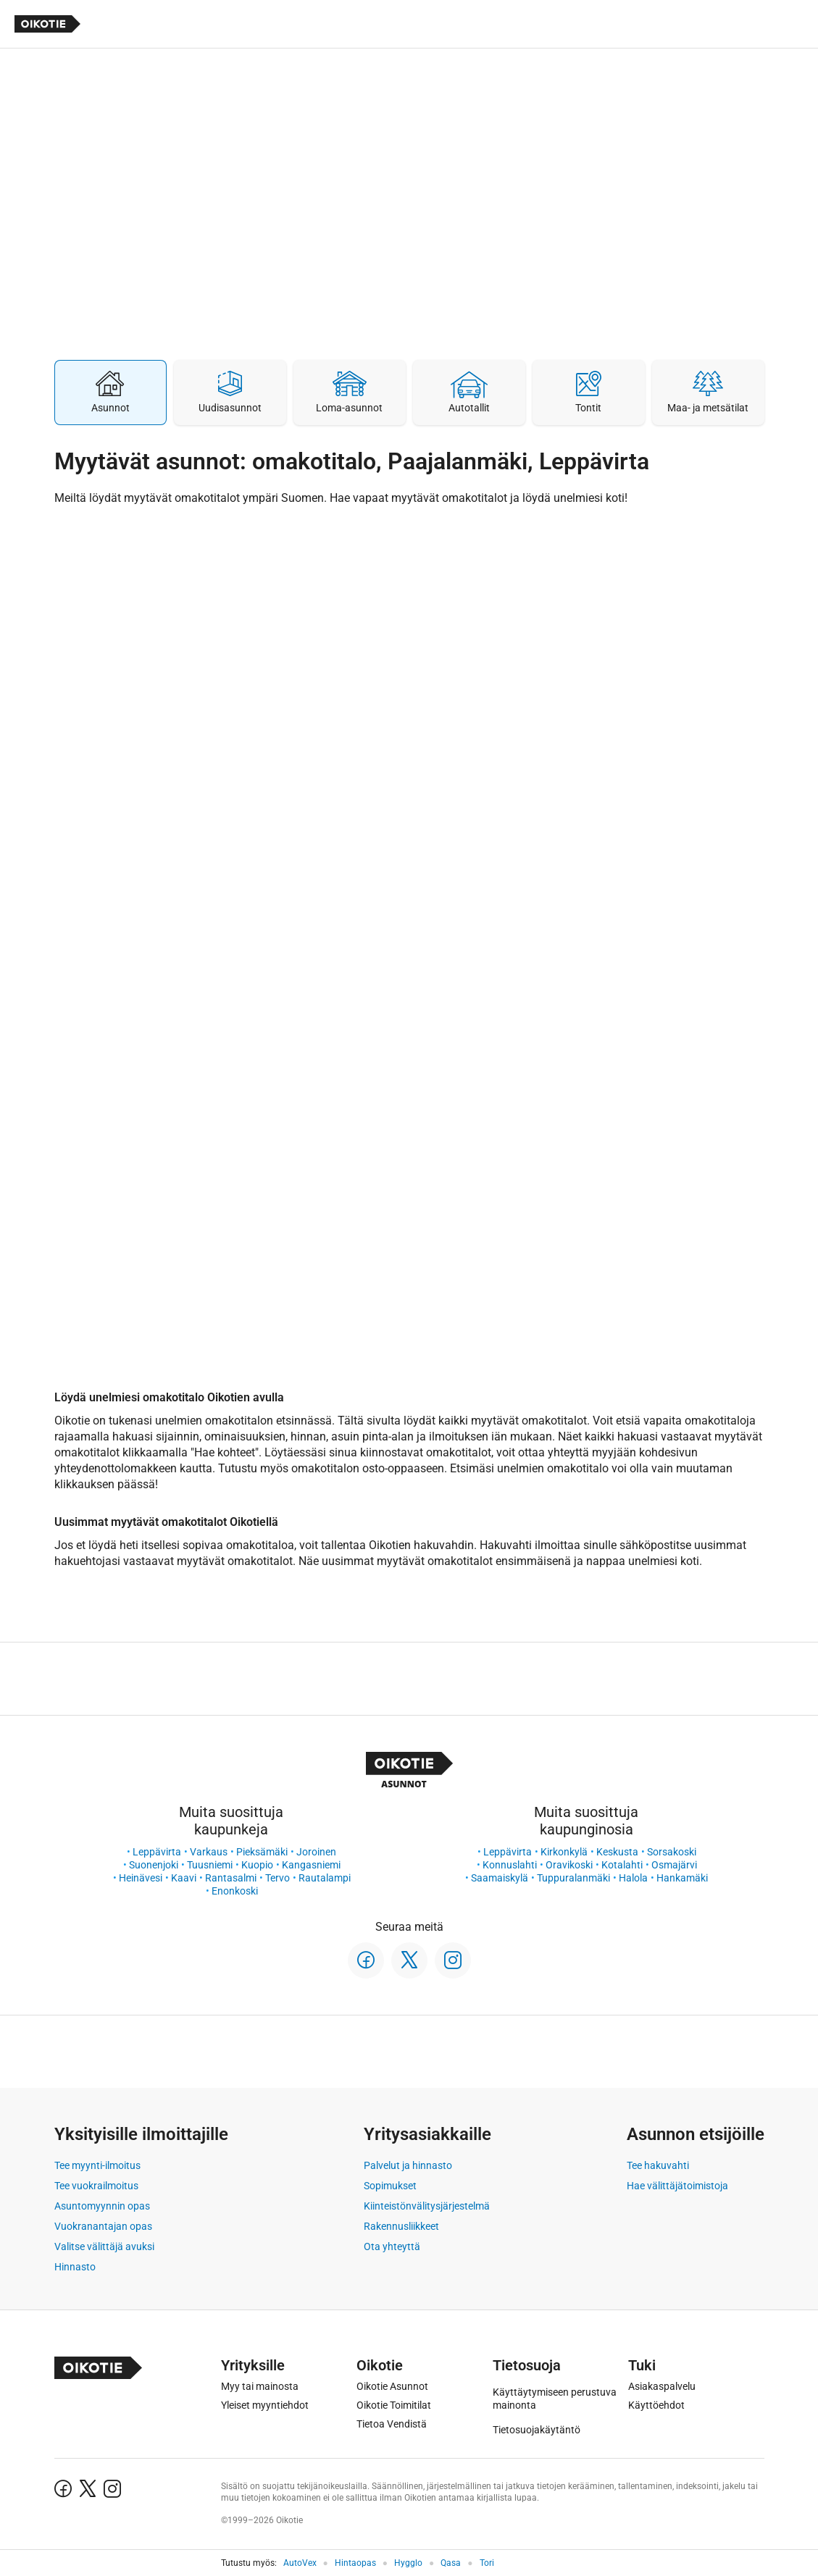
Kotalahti (622, 1865)
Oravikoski (569, 1865)
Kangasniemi (311, 1865)
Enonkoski (235, 1891)
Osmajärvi (674, 1865)
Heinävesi (140, 1878)
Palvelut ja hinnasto (408, 2165)
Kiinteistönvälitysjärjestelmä (427, 2206)
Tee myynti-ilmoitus (97, 2165)
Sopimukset (390, 2185)
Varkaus (209, 1852)
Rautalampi (325, 1878)
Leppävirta (157, 1852)
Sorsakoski (671, 1852)
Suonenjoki (153, 1865)
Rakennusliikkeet (401, 2226)
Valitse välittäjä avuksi (104, 2246)
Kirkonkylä (564, 1852)
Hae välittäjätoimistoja (677, 2185)
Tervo (277, 1878)
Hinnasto (75, 2267)
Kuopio (257, 1865)
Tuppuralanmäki (573, 1878)
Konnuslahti (510, 1865)
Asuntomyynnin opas (102, 2206)
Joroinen (316, 1852)
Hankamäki (682, 1878)
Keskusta (617, 1852)
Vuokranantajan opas (103, 2226)
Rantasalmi (230, 1878)
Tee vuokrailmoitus (96, 2185)
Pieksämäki (262, 1852)
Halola (633, 1878)
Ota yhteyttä (392, 2246)
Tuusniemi (210, 1865)
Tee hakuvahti (658, 2165)
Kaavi (183, 1878)
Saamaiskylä (499, 1878)
